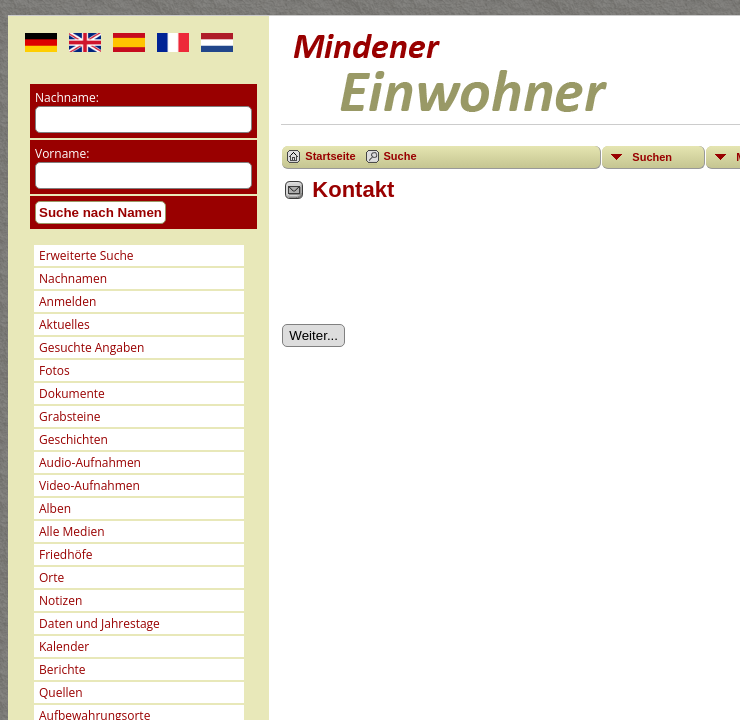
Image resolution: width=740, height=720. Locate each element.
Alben (55, 508)
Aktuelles (64, 324)
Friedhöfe (66, 554)
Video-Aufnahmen (89, 485)
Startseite (330, 156)
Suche (400, 156)
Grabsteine (70, 416)
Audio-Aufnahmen (90, 462)
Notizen (60, 600)
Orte (51, 577)
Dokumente (72, 393)
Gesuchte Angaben (91, 347)
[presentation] (434, 270)
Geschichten (73, 439)
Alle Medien (72, 531)
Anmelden (67, 301)
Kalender (64, 646)
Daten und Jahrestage (99, 623)
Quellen (61, 692)
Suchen (652, 157)
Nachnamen (73, 278)
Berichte (62, 669)
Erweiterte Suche (86, 255)
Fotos (54, 370)
